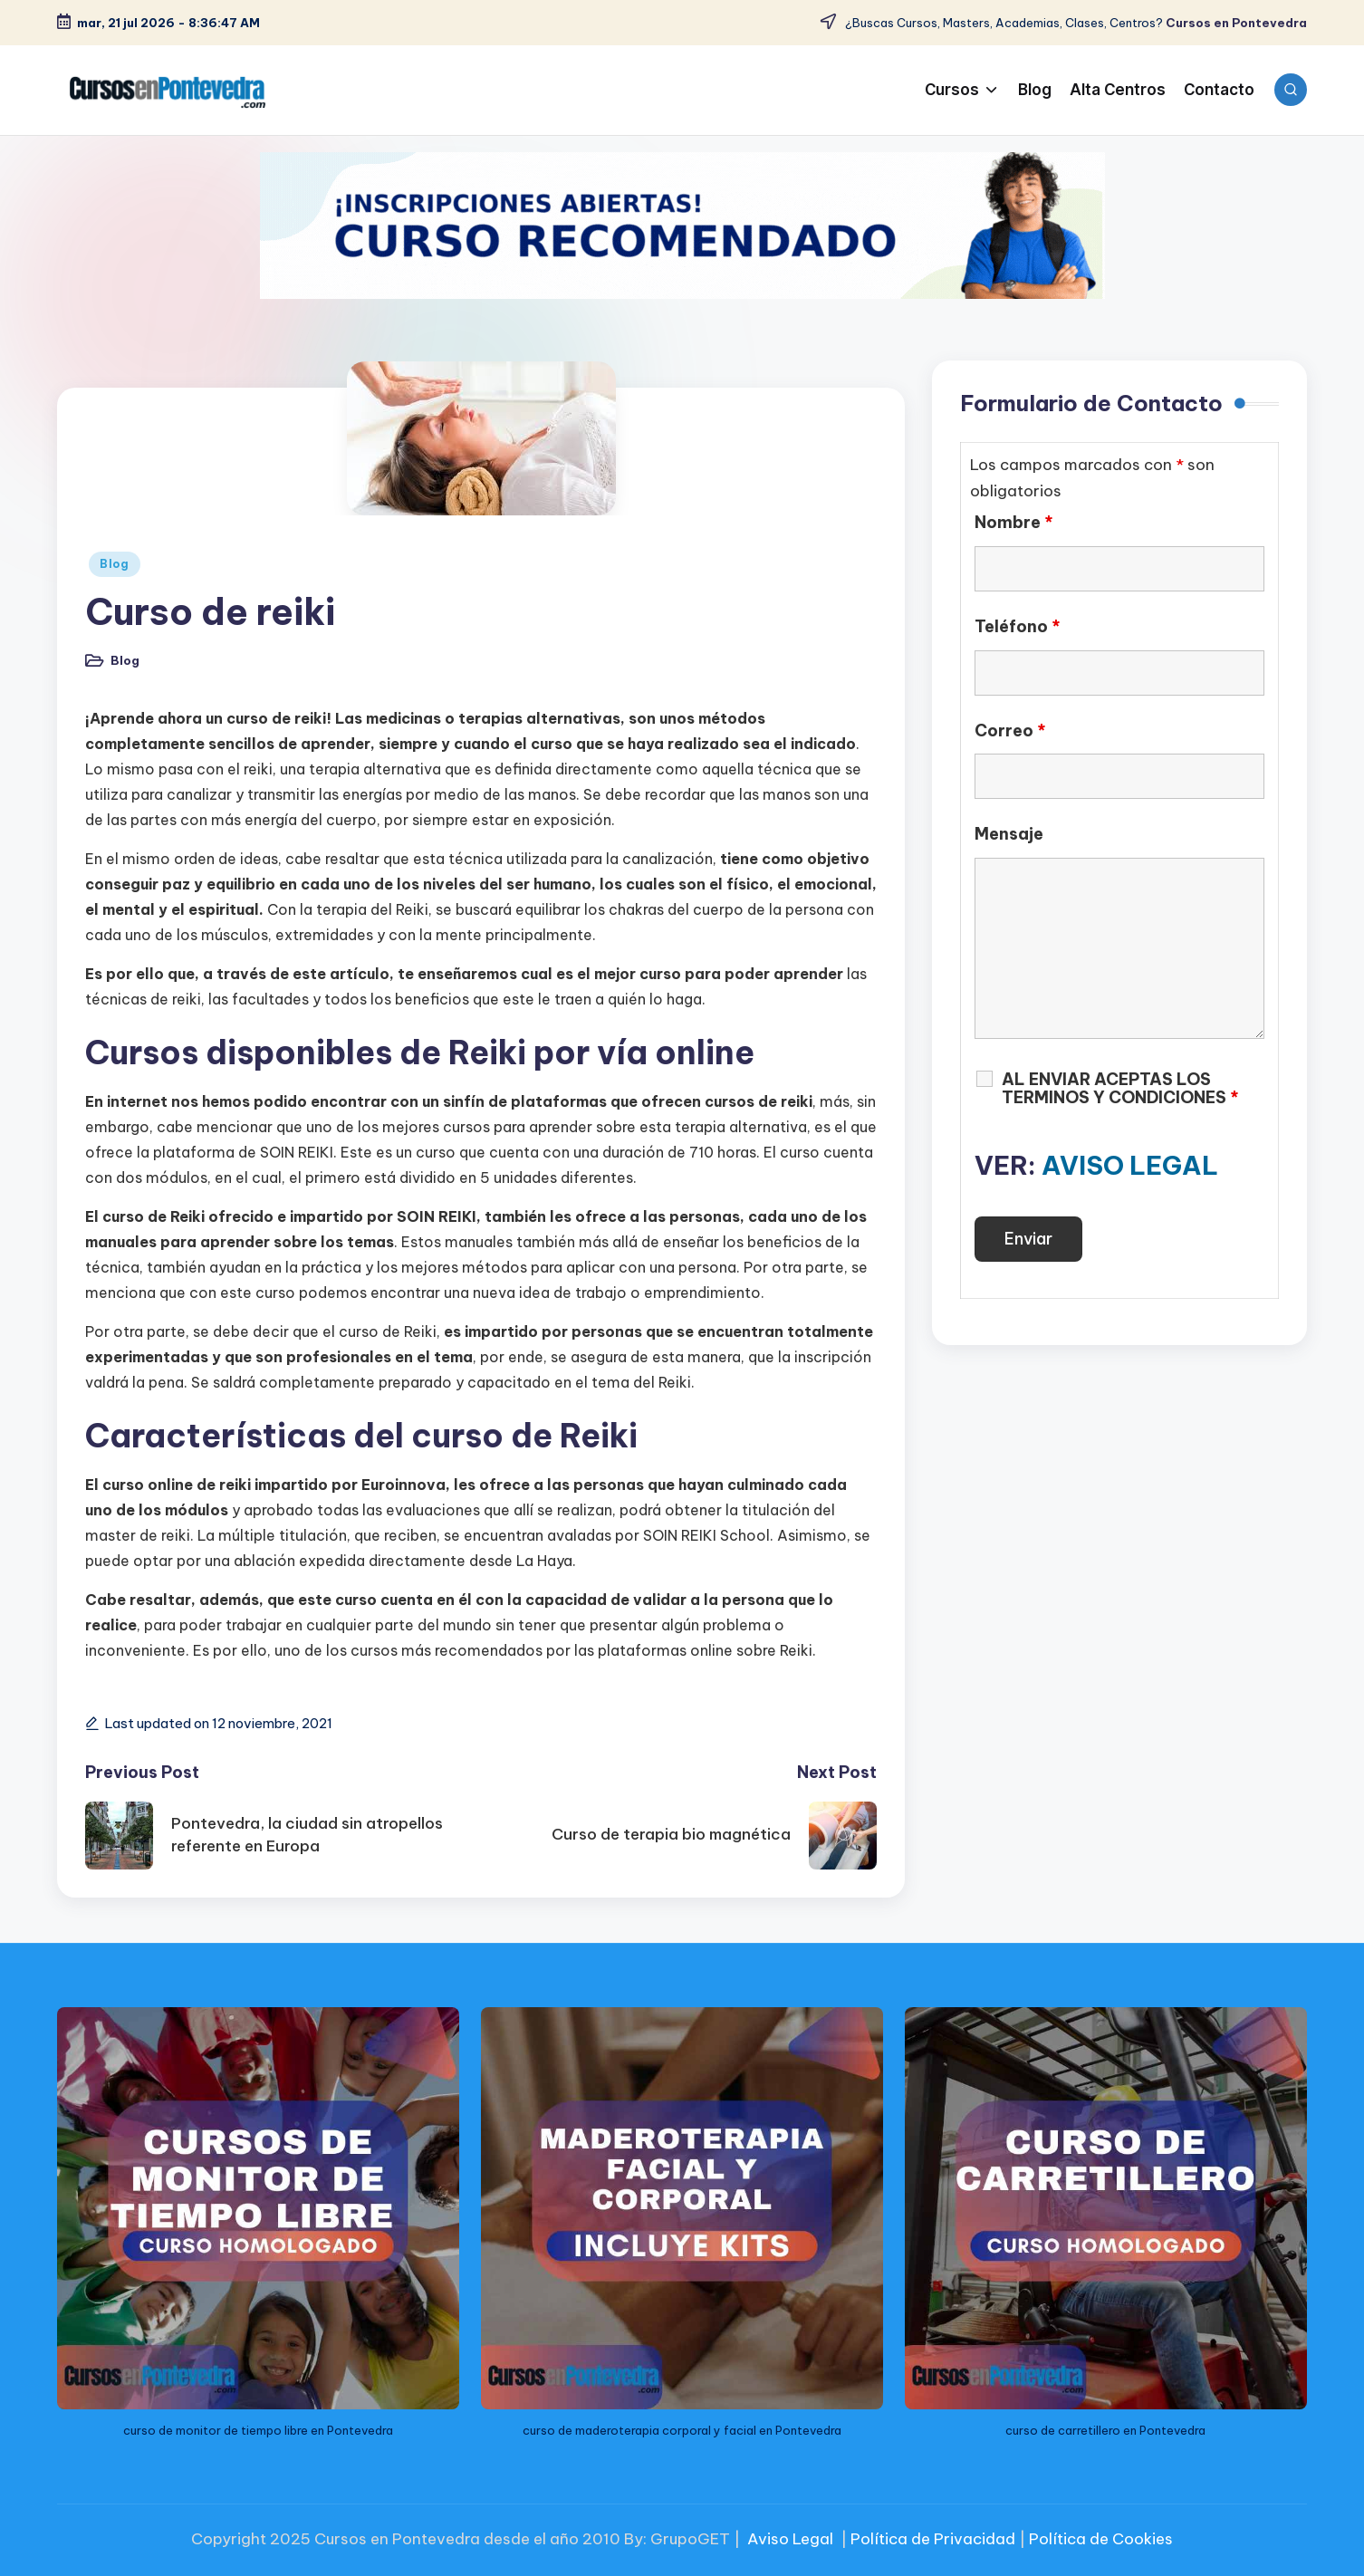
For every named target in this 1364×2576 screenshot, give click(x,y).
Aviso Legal (790, 2539)
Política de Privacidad (932, 2539)
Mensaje (1009, 834)
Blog (115, 564)
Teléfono (1018, 627)
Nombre (1014, 523)
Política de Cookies (1101, 2539)
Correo (1010, 731)
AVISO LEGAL (1130, 1165)
